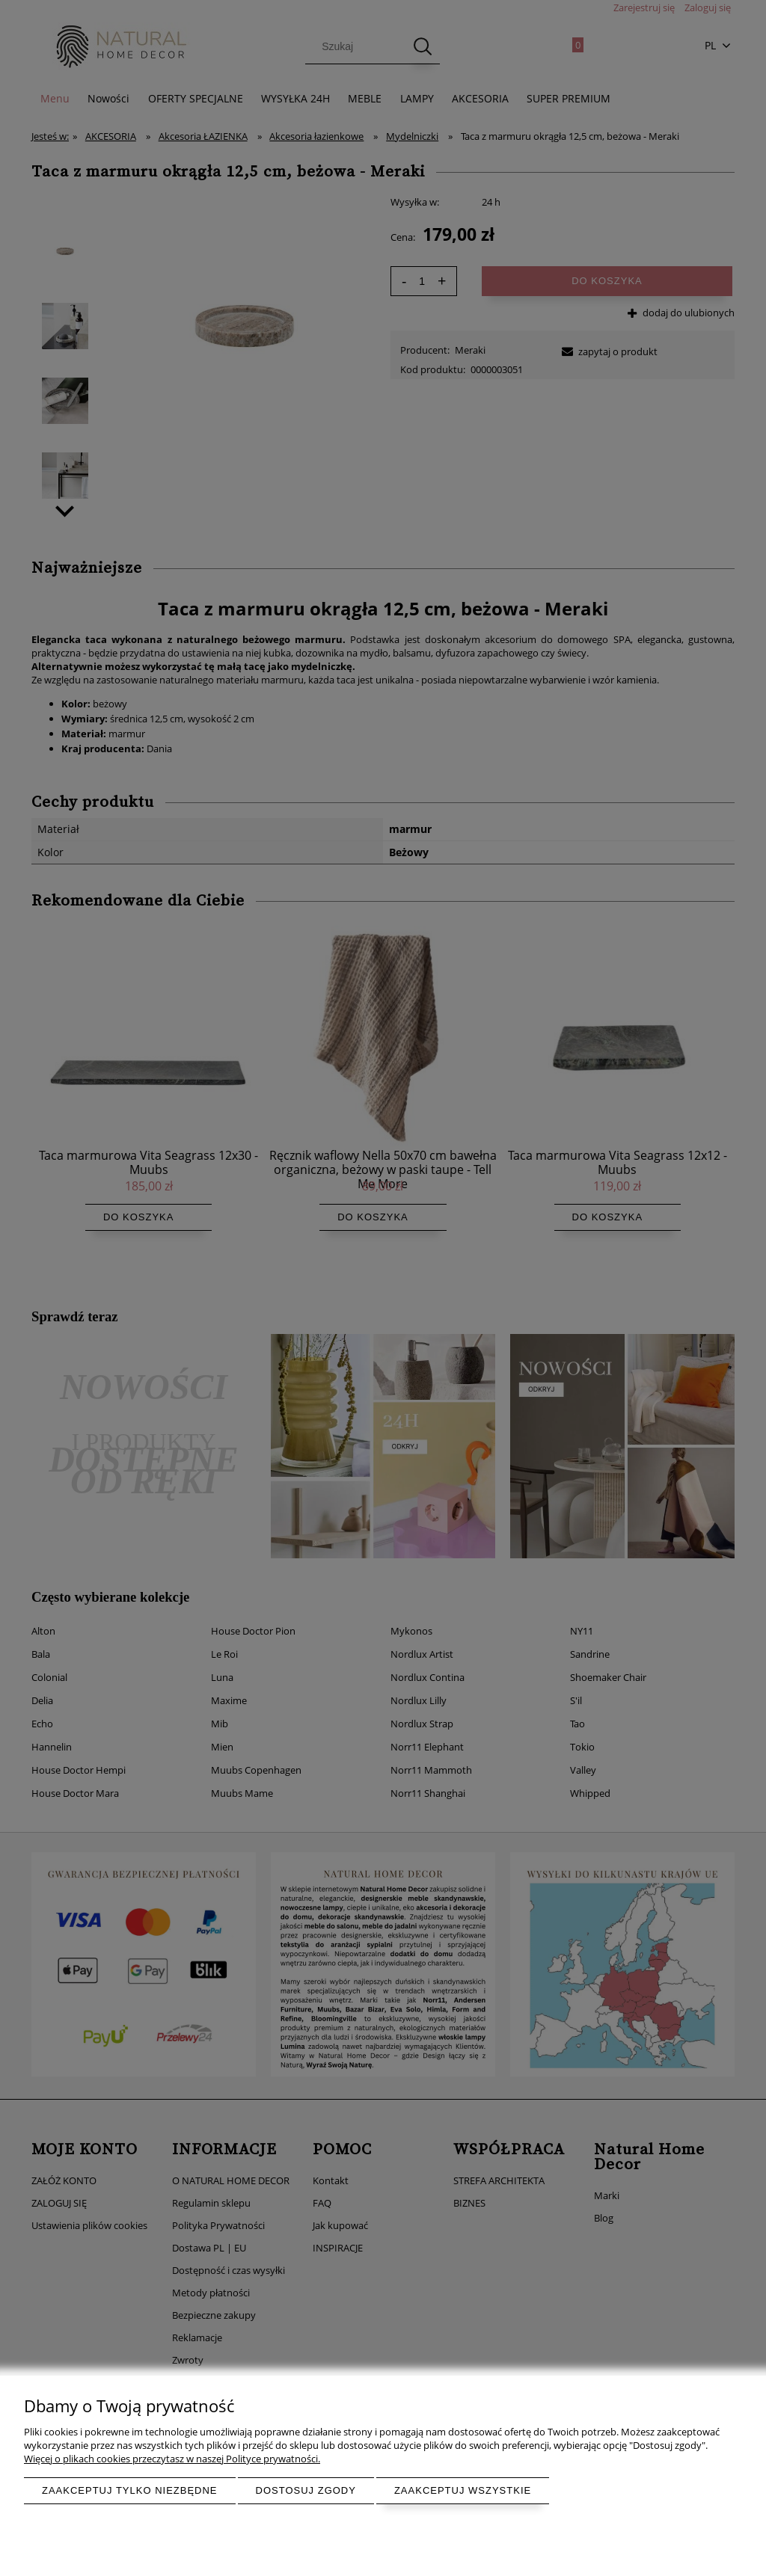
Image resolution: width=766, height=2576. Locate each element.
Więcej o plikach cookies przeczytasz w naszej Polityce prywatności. (172, 2458)
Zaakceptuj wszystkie (462, 2490)
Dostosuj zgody (306, 2490)
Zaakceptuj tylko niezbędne (130, 2490)
